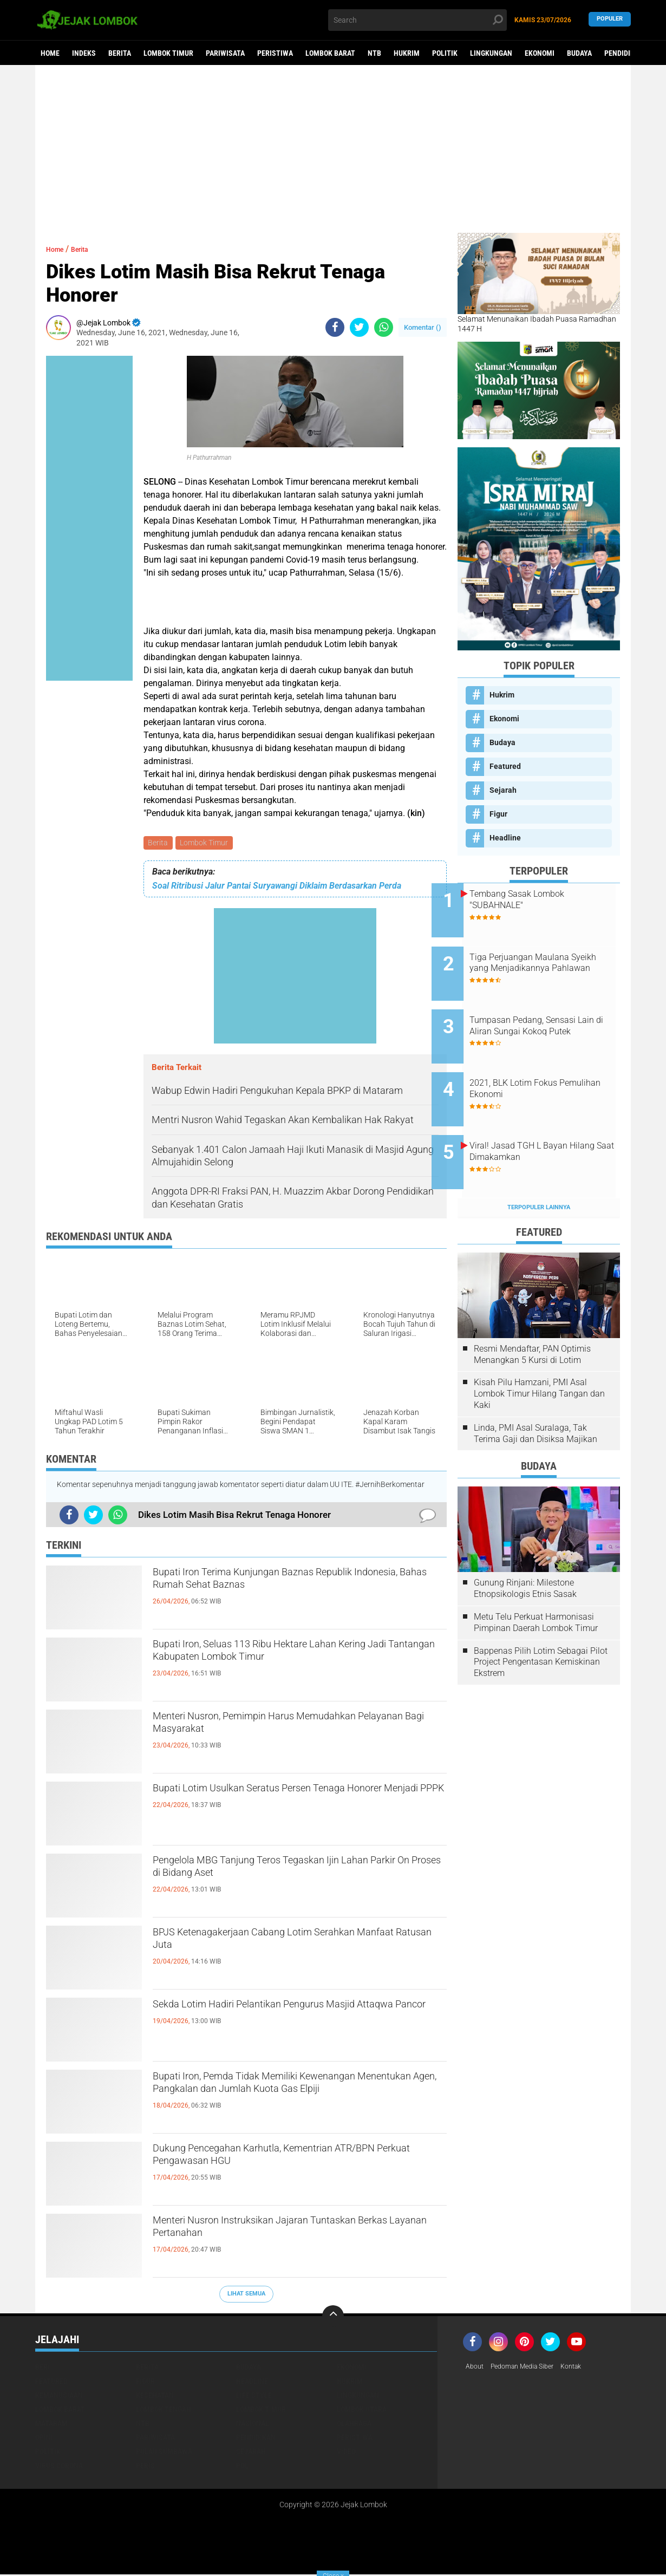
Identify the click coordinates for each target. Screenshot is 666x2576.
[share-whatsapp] (383, 327)
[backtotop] (333, 2318)
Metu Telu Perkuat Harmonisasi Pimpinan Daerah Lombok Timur (536, 1581)
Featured (505, 766)
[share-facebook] (334, 327)
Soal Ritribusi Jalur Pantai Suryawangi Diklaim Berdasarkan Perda (276, 887)
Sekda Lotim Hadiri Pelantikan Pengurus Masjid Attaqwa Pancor (297, 2017)
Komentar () (422, 327)
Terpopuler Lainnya (538, 1165)
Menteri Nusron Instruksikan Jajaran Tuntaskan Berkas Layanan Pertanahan (297, 2233)
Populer (610, 19)
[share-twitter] (359, 327)
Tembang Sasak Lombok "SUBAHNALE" (542, 899)
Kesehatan (155, 2396)
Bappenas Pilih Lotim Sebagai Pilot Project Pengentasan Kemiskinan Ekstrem (541, 1620)
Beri (42, 2368)
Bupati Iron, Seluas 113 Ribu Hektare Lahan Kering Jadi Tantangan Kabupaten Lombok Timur (284, 1666)
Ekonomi (539, 53)
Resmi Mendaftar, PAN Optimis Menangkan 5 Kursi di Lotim (532, 1313)
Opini (44, 2439)
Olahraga (354, 2425)
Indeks (84, 53)
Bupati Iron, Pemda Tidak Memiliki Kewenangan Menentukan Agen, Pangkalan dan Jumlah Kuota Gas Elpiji (298, 2098)
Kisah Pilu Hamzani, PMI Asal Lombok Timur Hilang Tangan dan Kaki (539, 1352)
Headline (505, 837)
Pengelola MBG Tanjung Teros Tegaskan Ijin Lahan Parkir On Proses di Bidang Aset (286, 1873)
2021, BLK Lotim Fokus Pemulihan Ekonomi (539, 1063)
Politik (445, 53)
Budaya (579, 53)
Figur (498, 814)
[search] (417, 20)
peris (145, 2467)
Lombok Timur (168, 53)
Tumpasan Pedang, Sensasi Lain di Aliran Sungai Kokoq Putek (548, 1014)
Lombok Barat (330, 53)
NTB (374, 53)
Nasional (252, 2425)
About (476, 2368)
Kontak (585, 2368)
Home (50, 53)
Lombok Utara (362, 2411)
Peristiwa (275, 53)
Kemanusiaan (59, 2396)
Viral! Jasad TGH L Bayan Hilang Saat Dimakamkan (544, 1118)
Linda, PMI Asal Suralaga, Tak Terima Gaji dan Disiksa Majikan (535, 1392)
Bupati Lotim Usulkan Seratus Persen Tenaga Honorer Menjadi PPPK (289, 1801)
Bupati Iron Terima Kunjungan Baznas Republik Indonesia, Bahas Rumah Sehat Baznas (295, 1585)
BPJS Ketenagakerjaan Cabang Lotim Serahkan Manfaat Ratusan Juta (296, 1945)
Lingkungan (491, 53)
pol (242, 2467)
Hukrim (407, 53)
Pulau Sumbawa (164, 2453)
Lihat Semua (246, 2295)
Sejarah (503, 790)
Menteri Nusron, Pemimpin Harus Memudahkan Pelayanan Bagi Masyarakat (298, 1729)
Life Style (254, 2396)
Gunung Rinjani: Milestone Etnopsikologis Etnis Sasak (525, 1547)
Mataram (51, 2425)
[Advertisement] (333, 149)
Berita (119, 53)
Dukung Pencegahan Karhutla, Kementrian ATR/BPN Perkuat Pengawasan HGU (281, 2161)
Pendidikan (624, 53)
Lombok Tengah (163, 2411)
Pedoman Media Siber (529, 2368)
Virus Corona (59, 2467)
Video (346, 2453)
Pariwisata (225, 53)
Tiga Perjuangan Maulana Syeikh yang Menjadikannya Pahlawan (549, 959)
